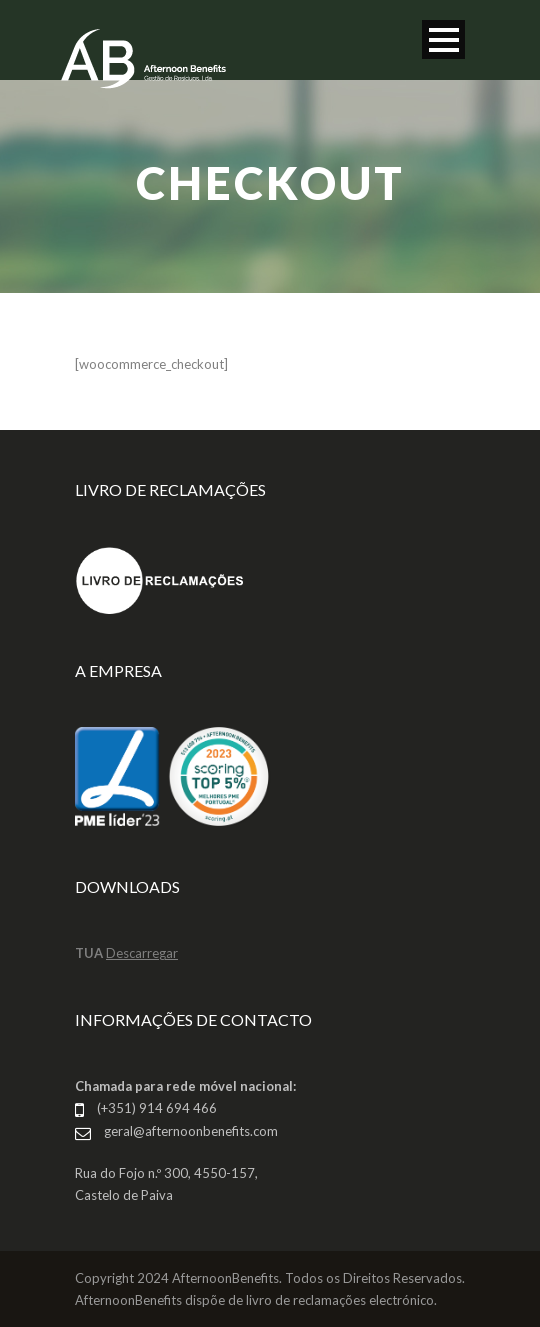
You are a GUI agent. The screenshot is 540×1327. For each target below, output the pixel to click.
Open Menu (443, 39)
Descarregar (142, 953)
